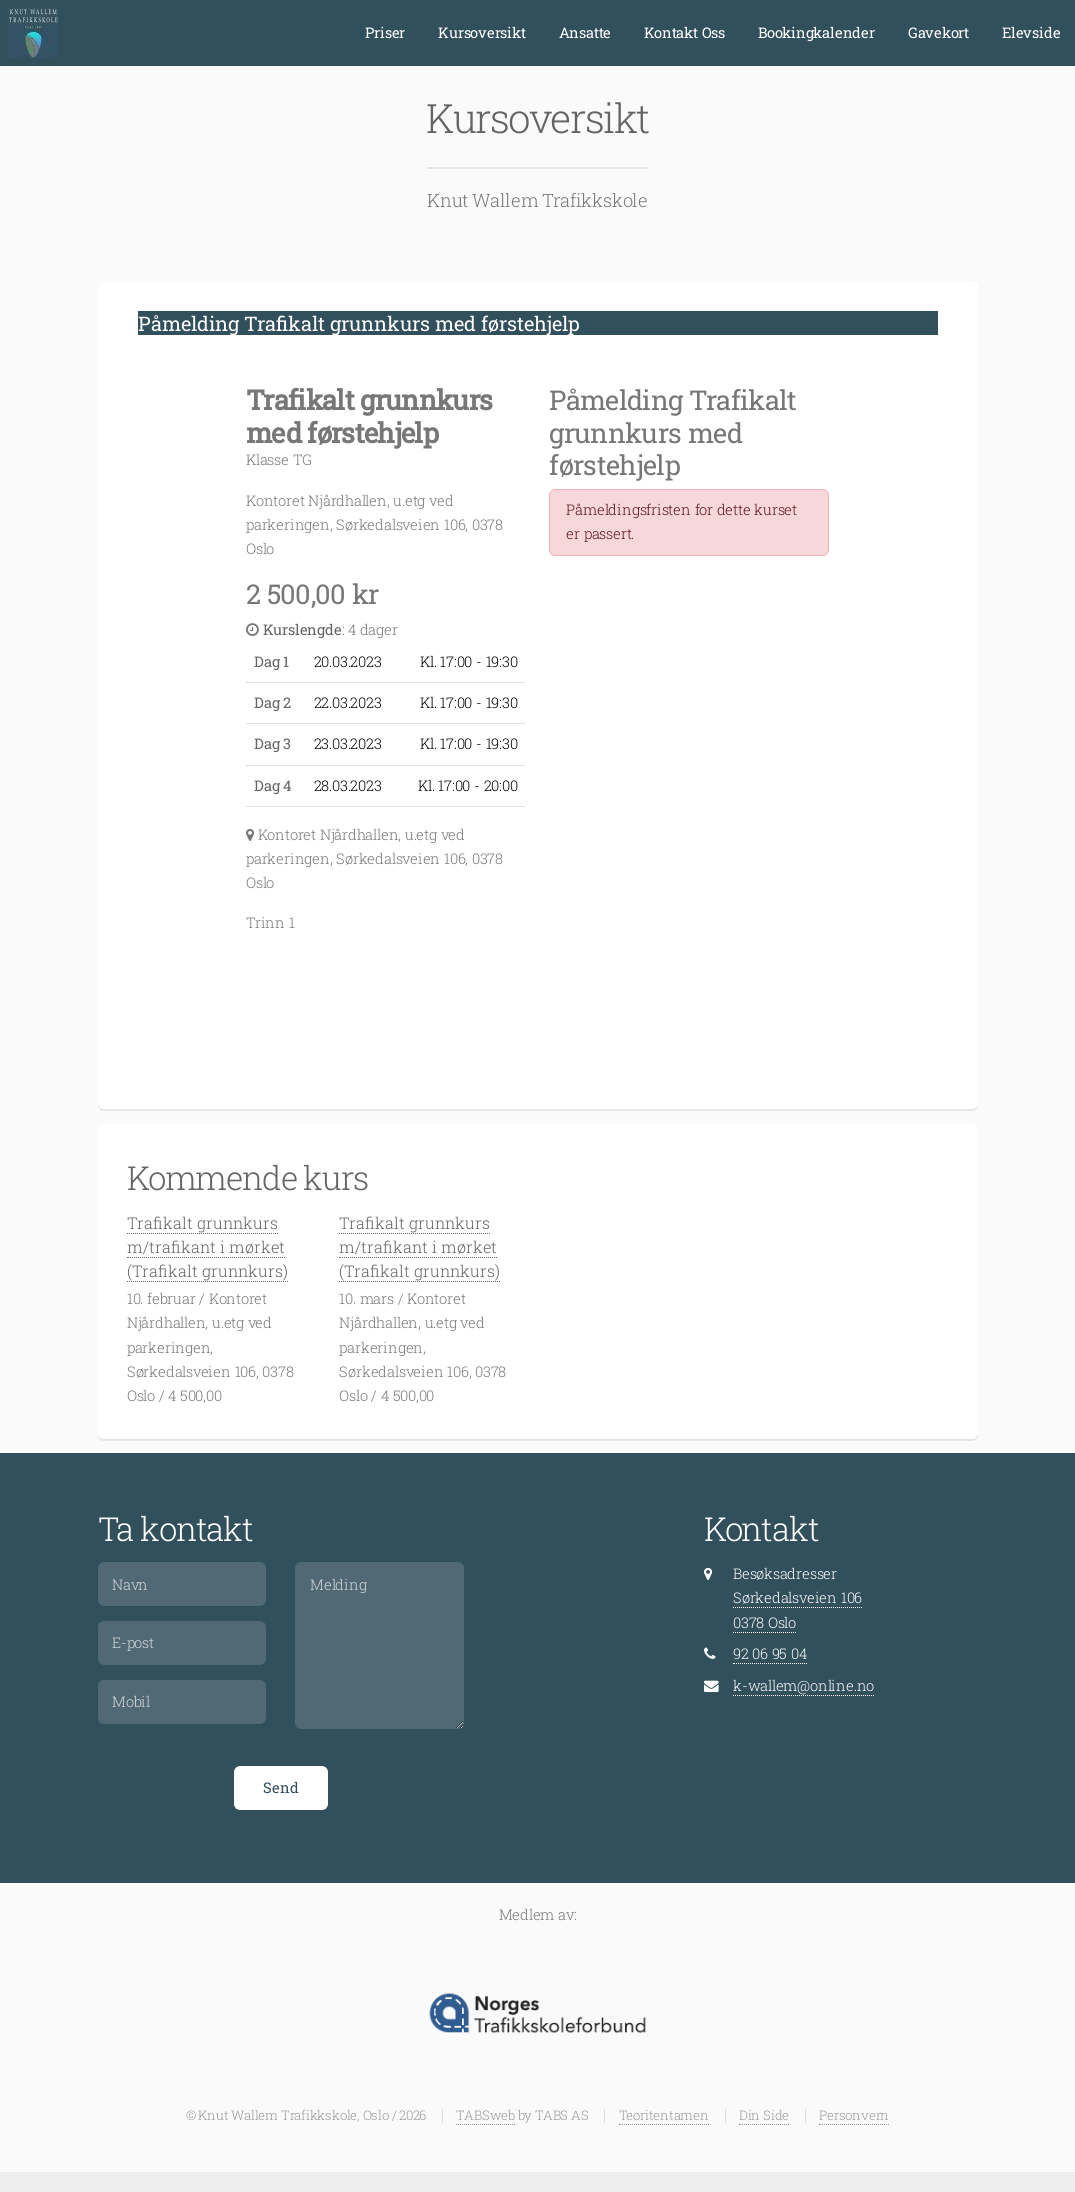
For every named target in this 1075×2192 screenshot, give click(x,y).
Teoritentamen (664, 2115)
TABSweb (485, 2115)
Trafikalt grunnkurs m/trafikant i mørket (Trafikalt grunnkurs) (207, 1246)
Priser (385, 32)
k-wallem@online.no (803, 1685)
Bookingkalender (816, 32)
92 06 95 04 (770, 1653)
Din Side (764, 2115)
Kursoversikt (481, 32)
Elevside (1031, 32)
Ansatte (585, 32)
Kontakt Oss (684, 32)
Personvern (854, 2115)
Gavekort (938, 32)
